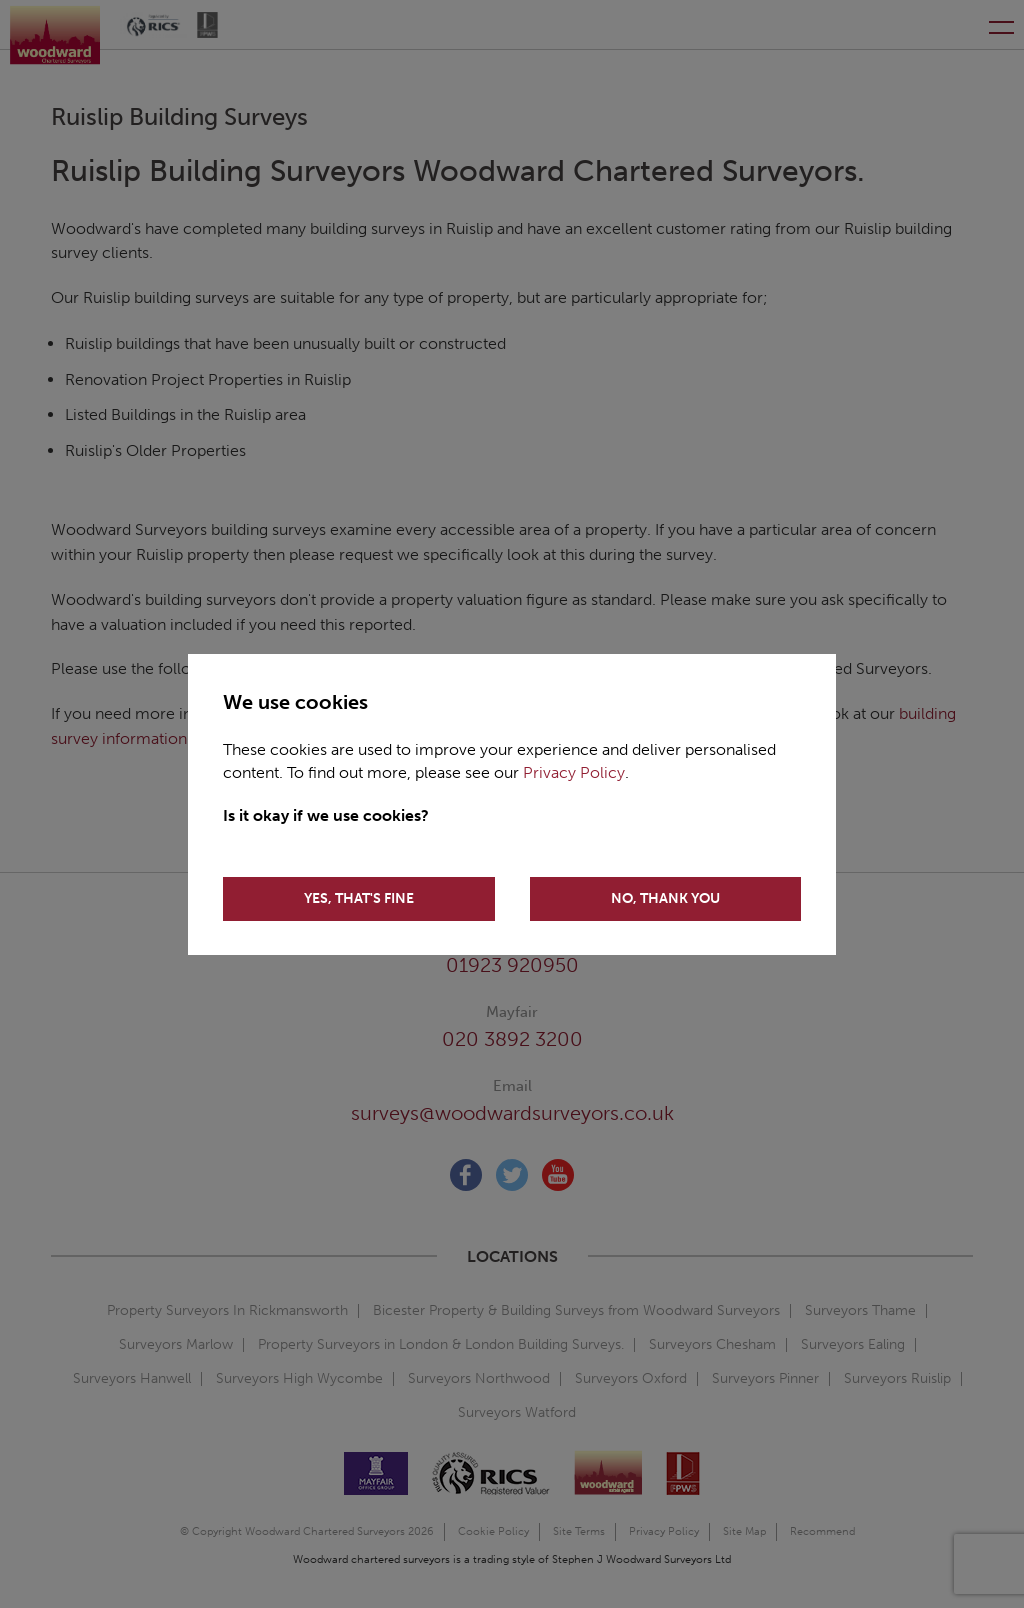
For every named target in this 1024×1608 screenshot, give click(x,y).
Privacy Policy (574, 772)
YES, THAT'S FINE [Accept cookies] (359, 898)
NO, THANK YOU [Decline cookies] (665, 898)
